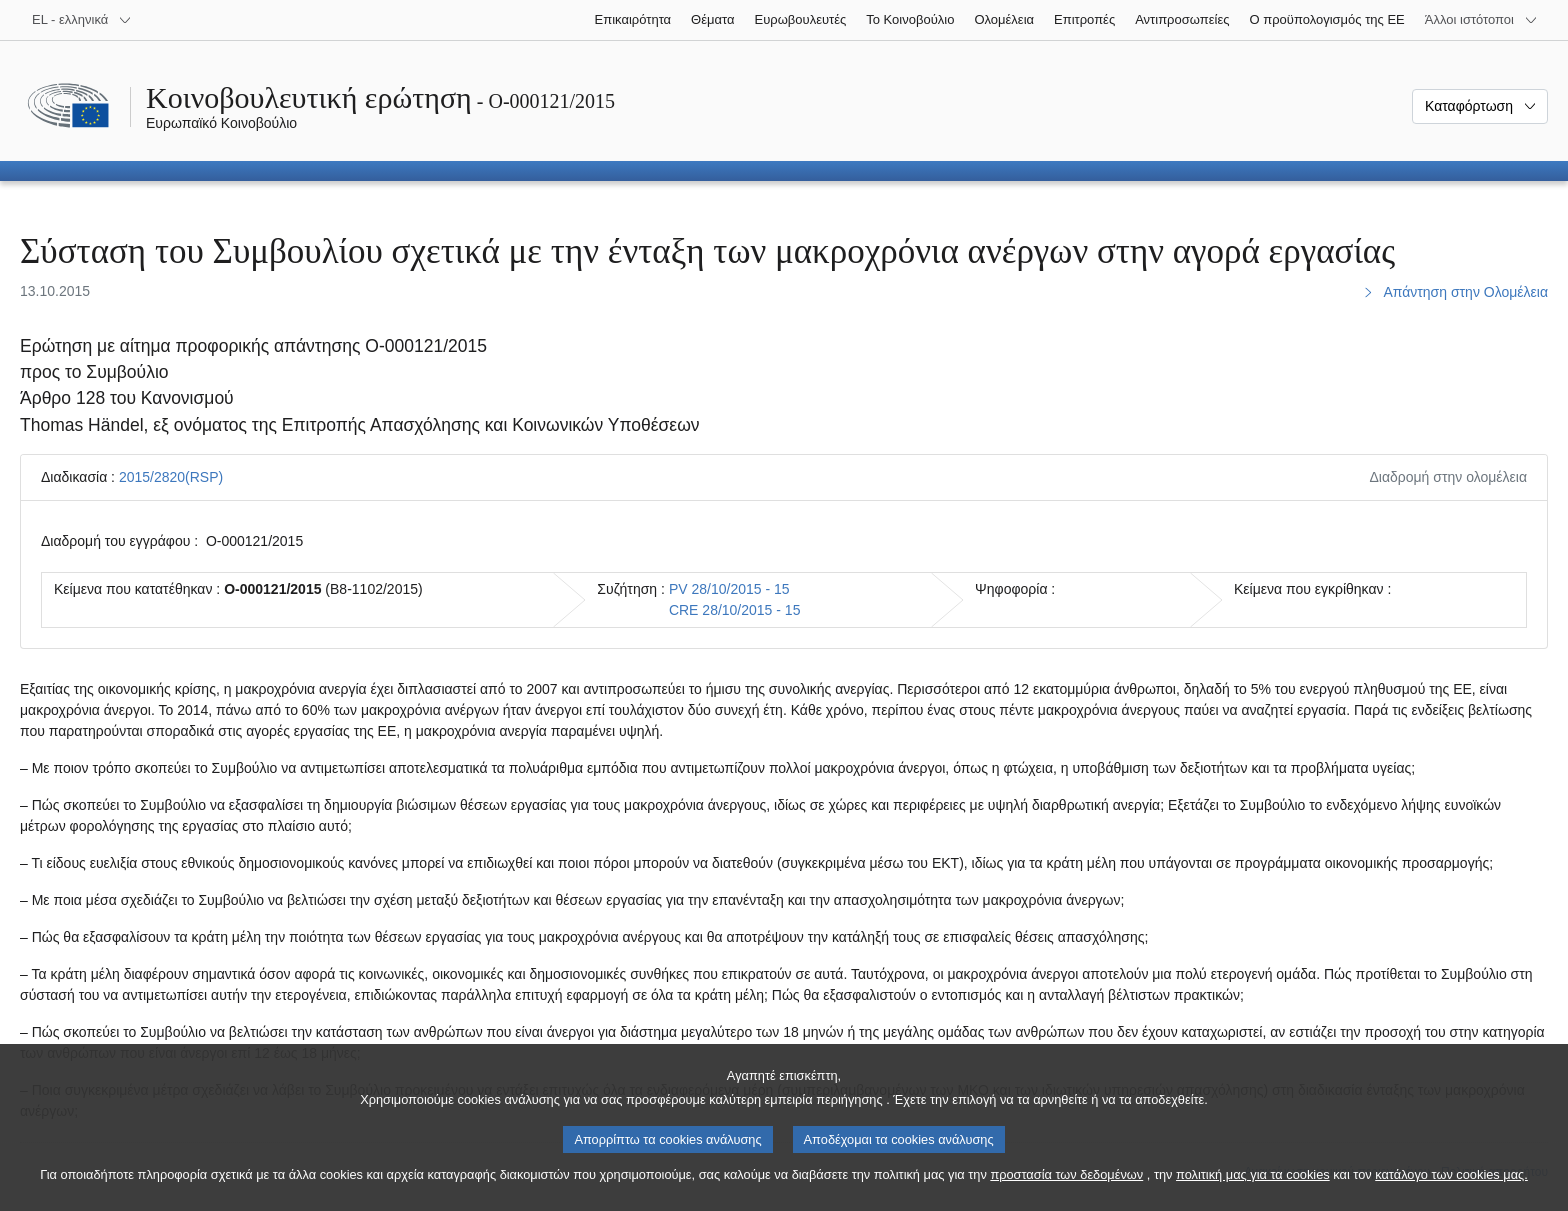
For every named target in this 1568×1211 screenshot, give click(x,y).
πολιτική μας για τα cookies (1253, 1195)
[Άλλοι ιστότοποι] (1481, 20)
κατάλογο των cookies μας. (1451, 1195)
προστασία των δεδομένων (1066, 1195)
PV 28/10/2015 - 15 (729, 589)
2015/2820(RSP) (171, 477)
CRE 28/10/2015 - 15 (735, 610)
